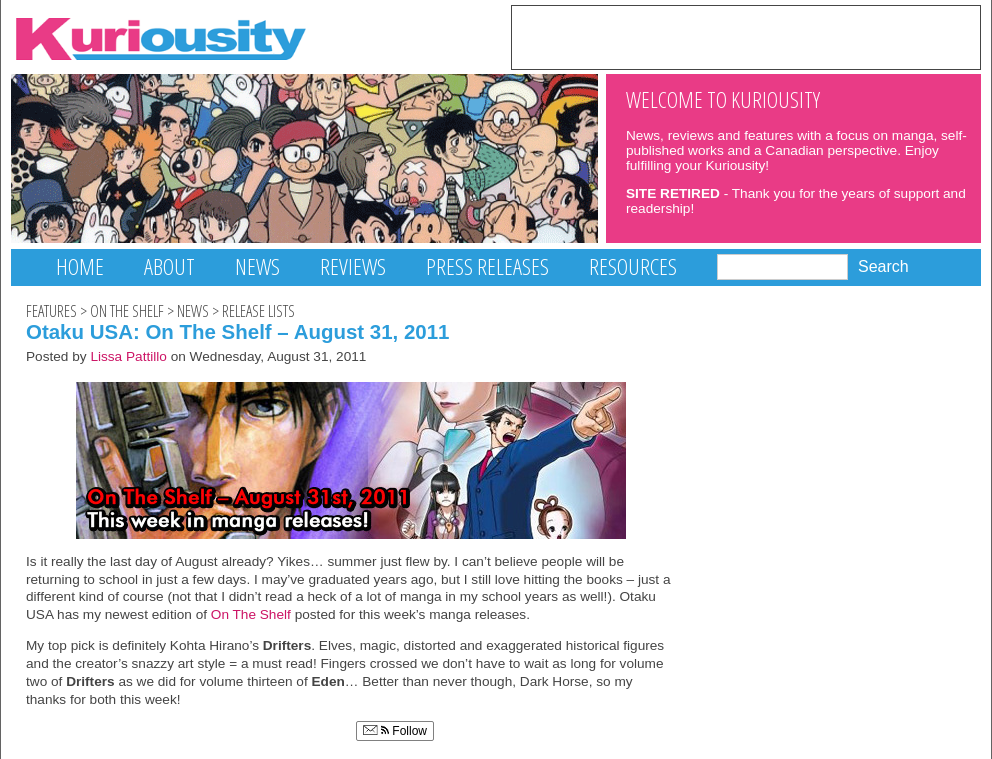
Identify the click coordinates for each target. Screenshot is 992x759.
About (169, 266)
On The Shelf (127, 311)
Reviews (353, 266)
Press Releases (487, 266)
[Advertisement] (746, 36)
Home (80, 266)
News (257, 266)
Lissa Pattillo (128, 356)
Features (51, 311)
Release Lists (258, 311)
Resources (633, 266)
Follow (395, 731)
